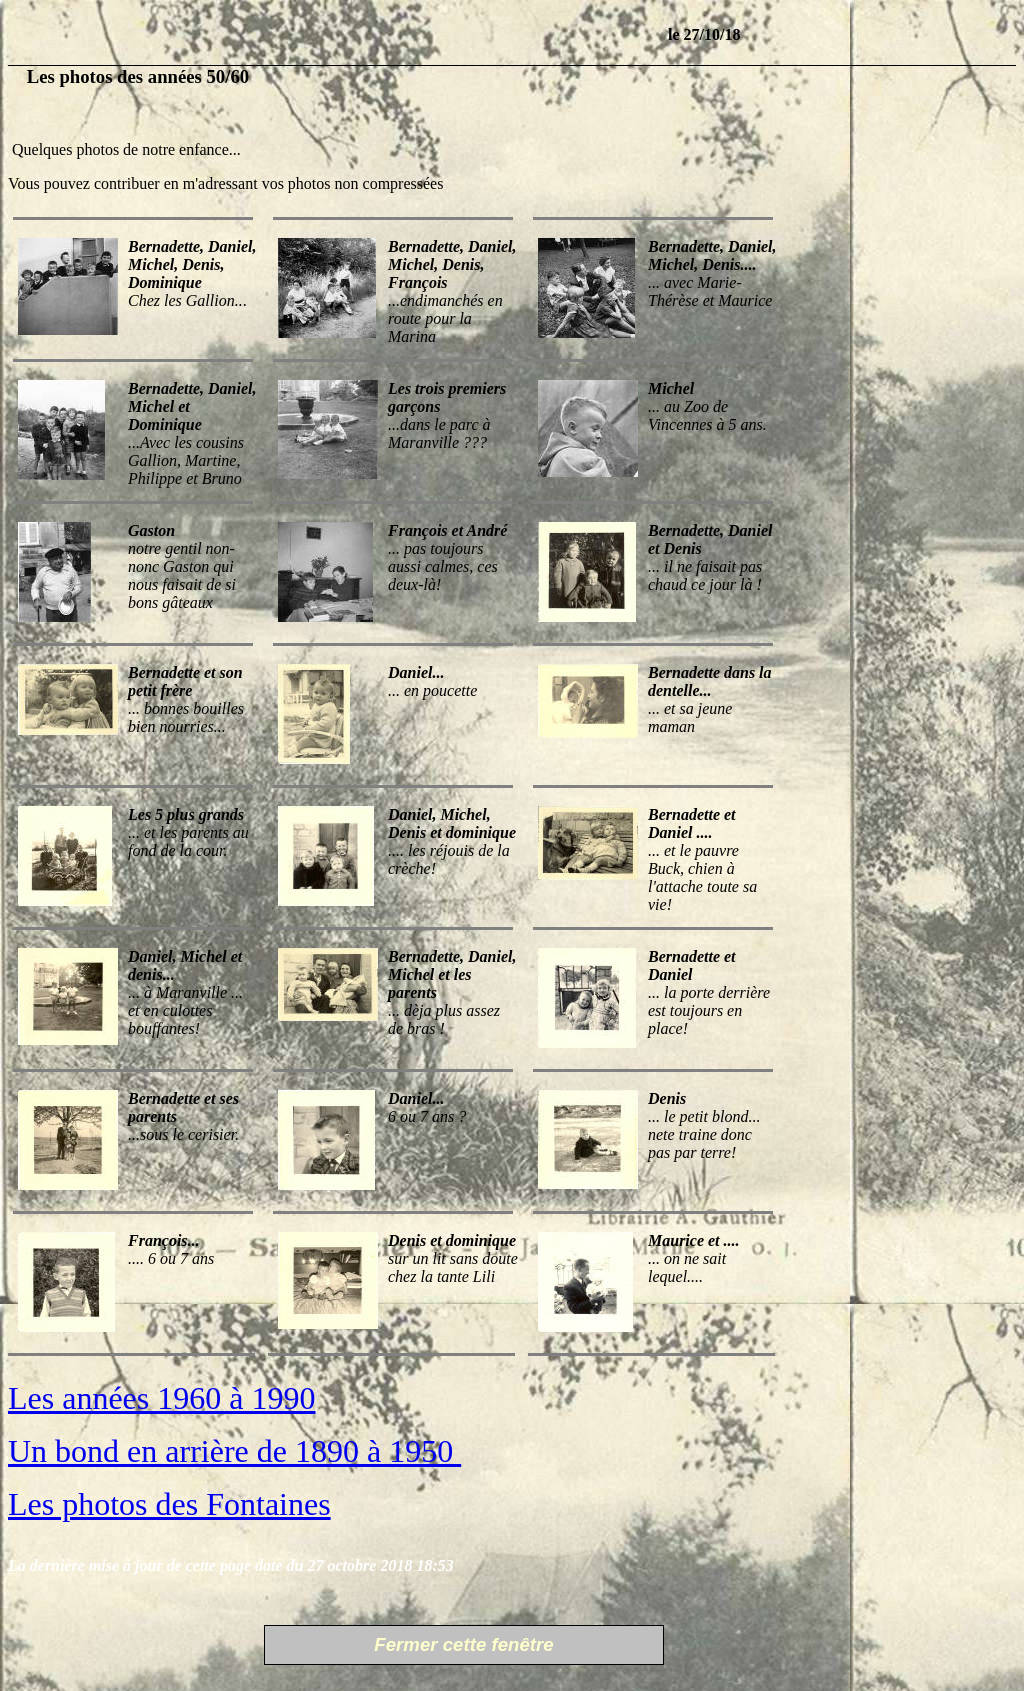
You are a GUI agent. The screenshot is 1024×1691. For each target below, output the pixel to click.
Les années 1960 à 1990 (161, 1398)
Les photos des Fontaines (169, 1504)
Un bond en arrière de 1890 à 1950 (234, 1451)
